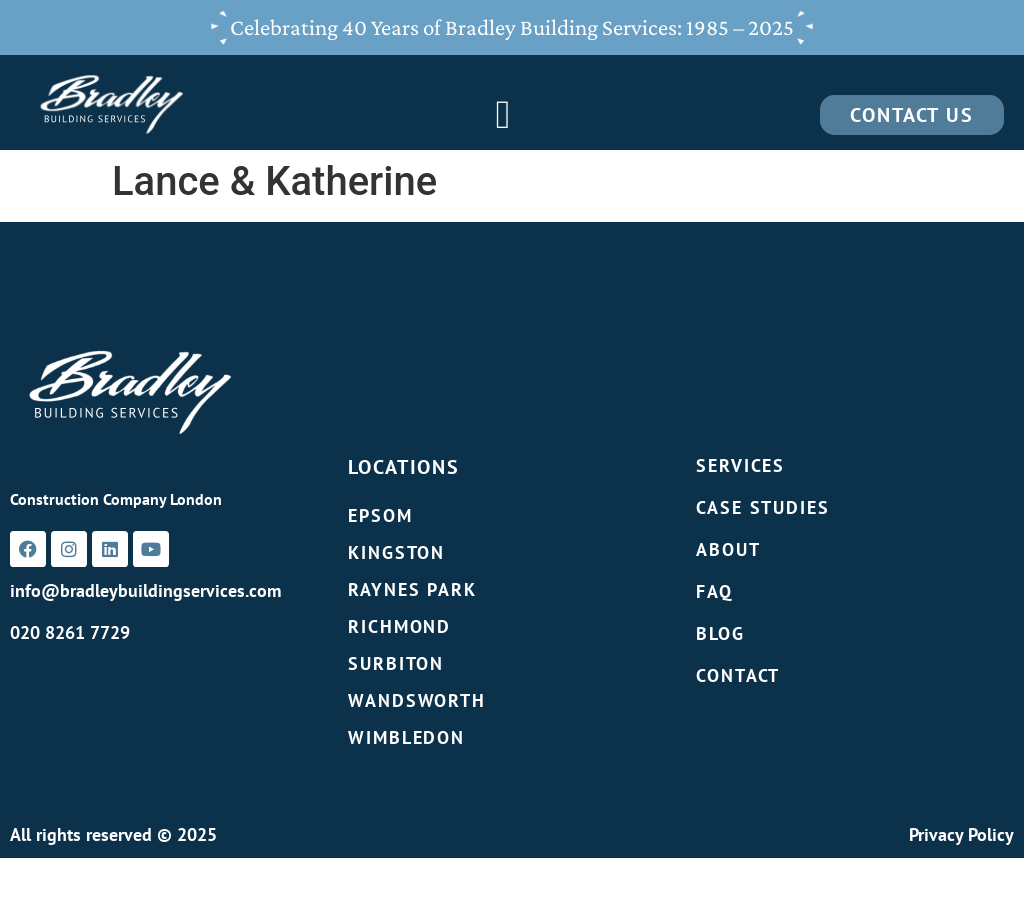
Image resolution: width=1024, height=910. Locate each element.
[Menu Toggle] (503, 115)
